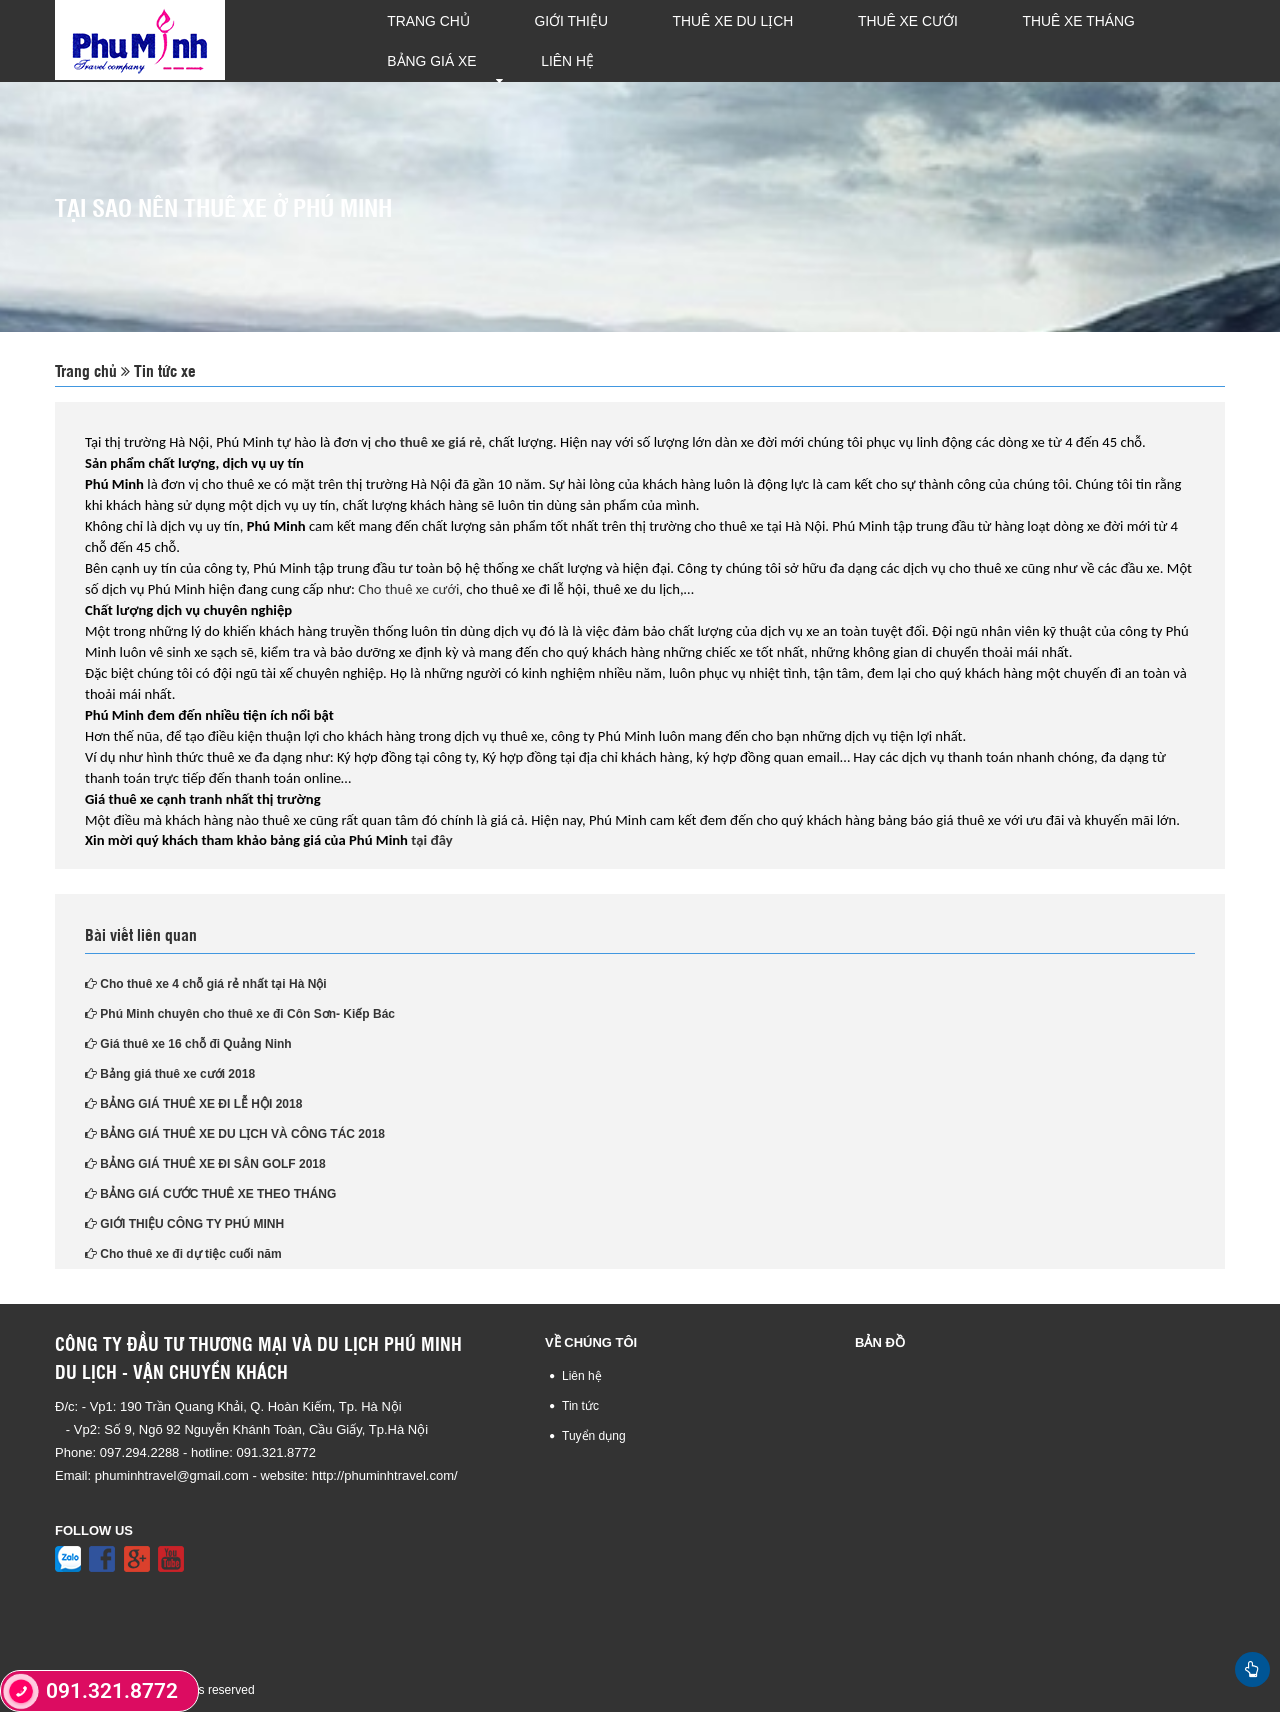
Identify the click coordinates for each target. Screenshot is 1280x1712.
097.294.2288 (141, 1451)
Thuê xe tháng (932, 40)
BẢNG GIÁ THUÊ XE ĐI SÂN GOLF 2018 (205, 1163)
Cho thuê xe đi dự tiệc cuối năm (183, 1253)
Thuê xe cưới (794, 40)
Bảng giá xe (1065, 40)
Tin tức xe (163, 368)
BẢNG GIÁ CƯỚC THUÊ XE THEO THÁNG (210, 1193)
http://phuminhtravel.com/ (385, 1474)
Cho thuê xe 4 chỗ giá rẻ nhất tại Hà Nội (206, 983)
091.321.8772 (276, 1451)
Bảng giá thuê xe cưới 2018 (170, 1073)
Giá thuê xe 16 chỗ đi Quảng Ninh (188, 1043)
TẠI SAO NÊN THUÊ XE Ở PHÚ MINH (223, 205)
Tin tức (580, 1404)
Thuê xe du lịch (653, 40)
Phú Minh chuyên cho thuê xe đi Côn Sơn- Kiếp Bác (240, 1013)
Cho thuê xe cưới (408, 587)
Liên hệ (1171, 40)
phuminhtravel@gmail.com (172, 1474)
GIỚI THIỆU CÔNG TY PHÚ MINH (184, 1223)
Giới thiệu (525, 40)
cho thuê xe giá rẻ (427, 441)
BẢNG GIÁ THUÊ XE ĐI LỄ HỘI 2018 (193, 1103)
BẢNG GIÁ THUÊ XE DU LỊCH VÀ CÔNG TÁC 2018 (235, 1133)
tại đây (431, 839)
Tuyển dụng (594, 1434)
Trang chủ (413, 40)
